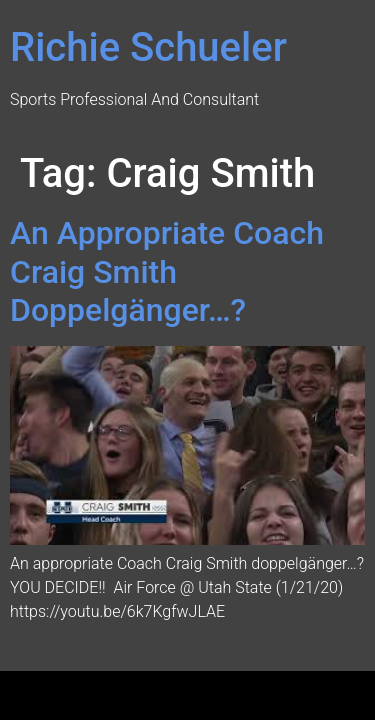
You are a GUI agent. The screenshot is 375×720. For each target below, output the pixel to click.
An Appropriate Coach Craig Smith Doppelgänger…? (167, 271)
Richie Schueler (148, 47)
